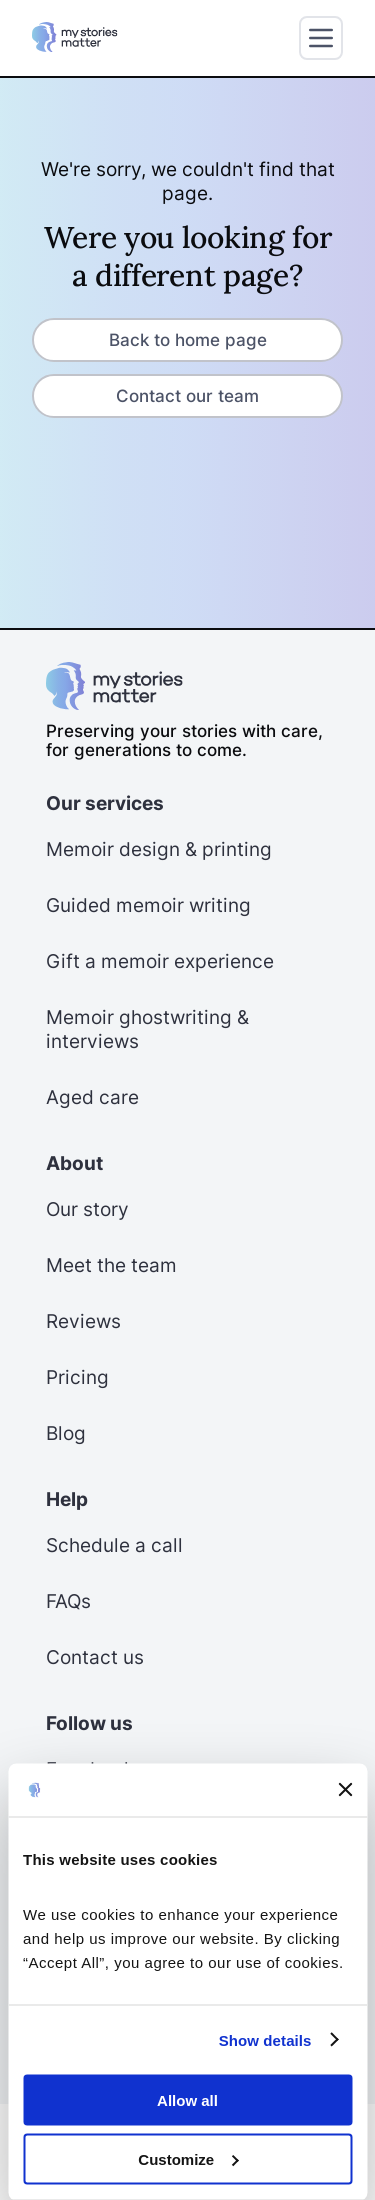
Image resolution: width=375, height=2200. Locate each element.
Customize (188, 2158)
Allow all (187, 2100)
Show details (265, 2039)
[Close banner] (345, 1790)
